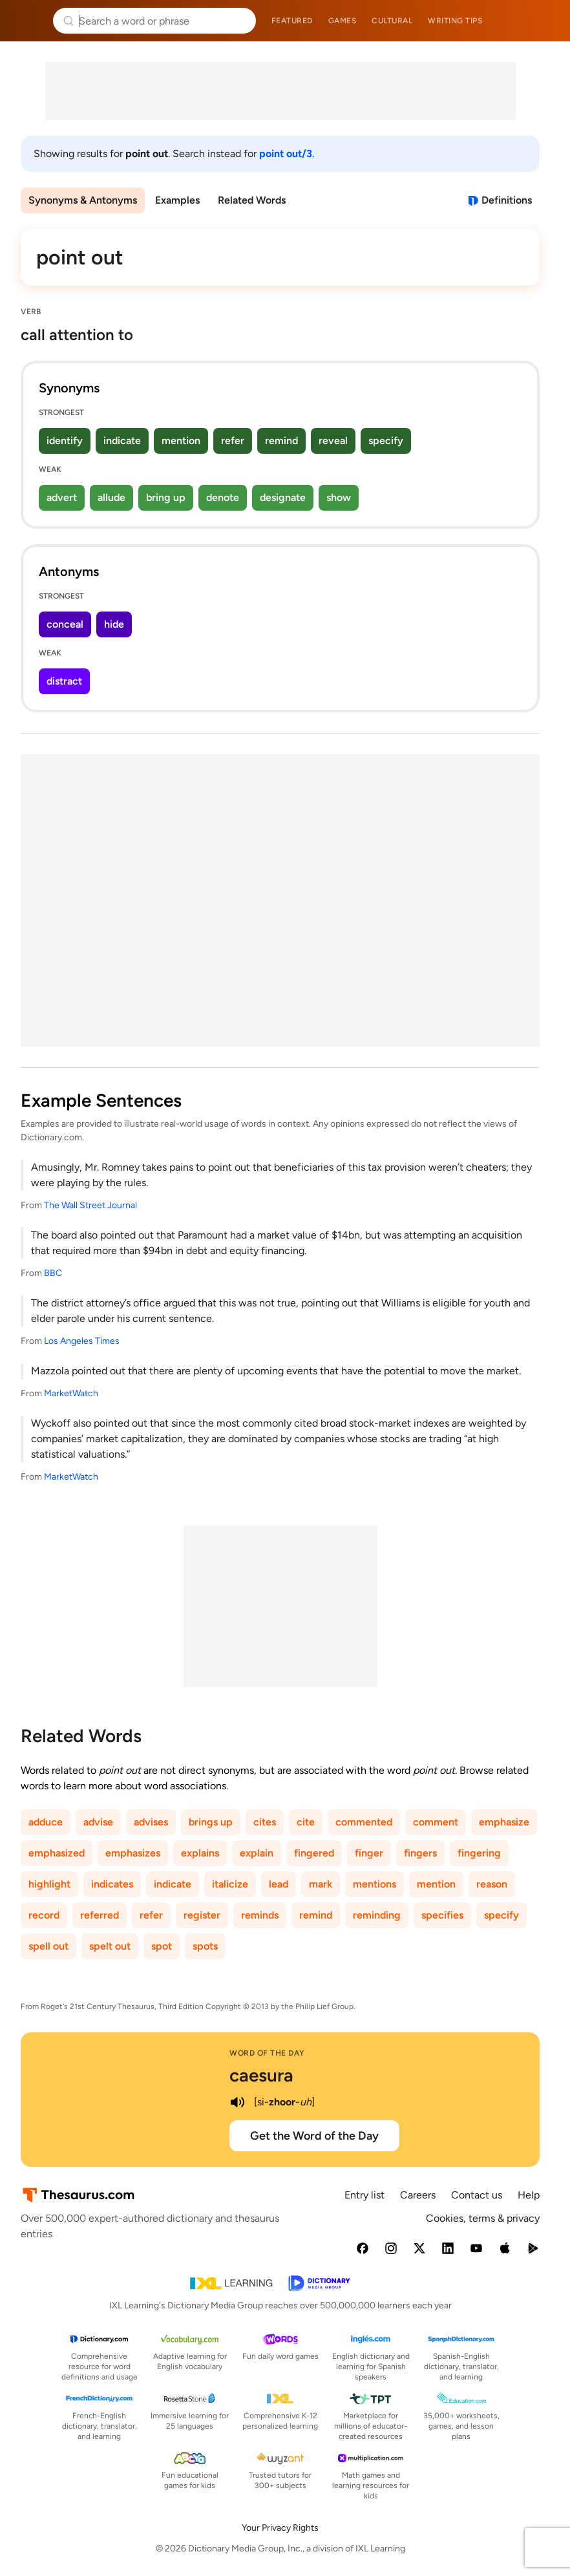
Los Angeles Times (82, 1341)
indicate (122, 440)
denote (222, 497)
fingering (479, 1853)
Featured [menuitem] (292, 20)
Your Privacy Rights (280, 2527)
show (338, 497)
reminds (260, 1915)
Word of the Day (267, 2053)
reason (491, 1884)
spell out (48, 1946)
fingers (420, 1853)
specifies (442, 1915)
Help (529, 2195)
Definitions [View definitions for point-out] (506, 200)
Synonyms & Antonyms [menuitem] (82, 200)
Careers (418, 2195)
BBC (53, 1273)
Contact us (476, 2195)
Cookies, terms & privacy (483, 2218)
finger (369, 1853)
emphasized (56, 1853)
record (43, 1915)
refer (232, 440)
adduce (45, 1822)
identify (65, 440)
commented (363, 1822)
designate (283, 497)
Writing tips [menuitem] (455, 20)
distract (64, 681)
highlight (49, 1884)
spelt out (110, 1946)
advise (98, 1822)
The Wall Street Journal (90, 1205)
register (202, 1915)
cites (264, 1822)
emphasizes (132, 1853)
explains (200, 1853)
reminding (377, 1915)
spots (205, 1946)
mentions (374, 1884)
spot (161, 1946)
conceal (65, 624)
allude (111, 497)
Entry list (364, 2195)
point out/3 (285, 153)
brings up (211, 1822)
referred (99, 1915)
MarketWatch (71, 1393)
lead (278, 1884)
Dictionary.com (541, 20)
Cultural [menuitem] (392, 20)
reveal (333, 440)
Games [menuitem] (342, 20)
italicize (230, 1884)
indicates (112, 1884)
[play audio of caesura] (237, 2102)
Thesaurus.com (29, 21)
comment (435, 1822)
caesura (261, 2075)
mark (320, 1884)
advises (151, 1822)
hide (114, 624)
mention (181, 440)
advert (62, 497)
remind (281, 440)
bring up (165, 497)
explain (256, 1853)
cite (306, 1822)
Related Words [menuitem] (252, 200)
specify (385, 440)
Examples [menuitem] (177, 200)
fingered (314, 1853)
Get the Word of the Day (314, 2136)
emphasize (504, 1822)
